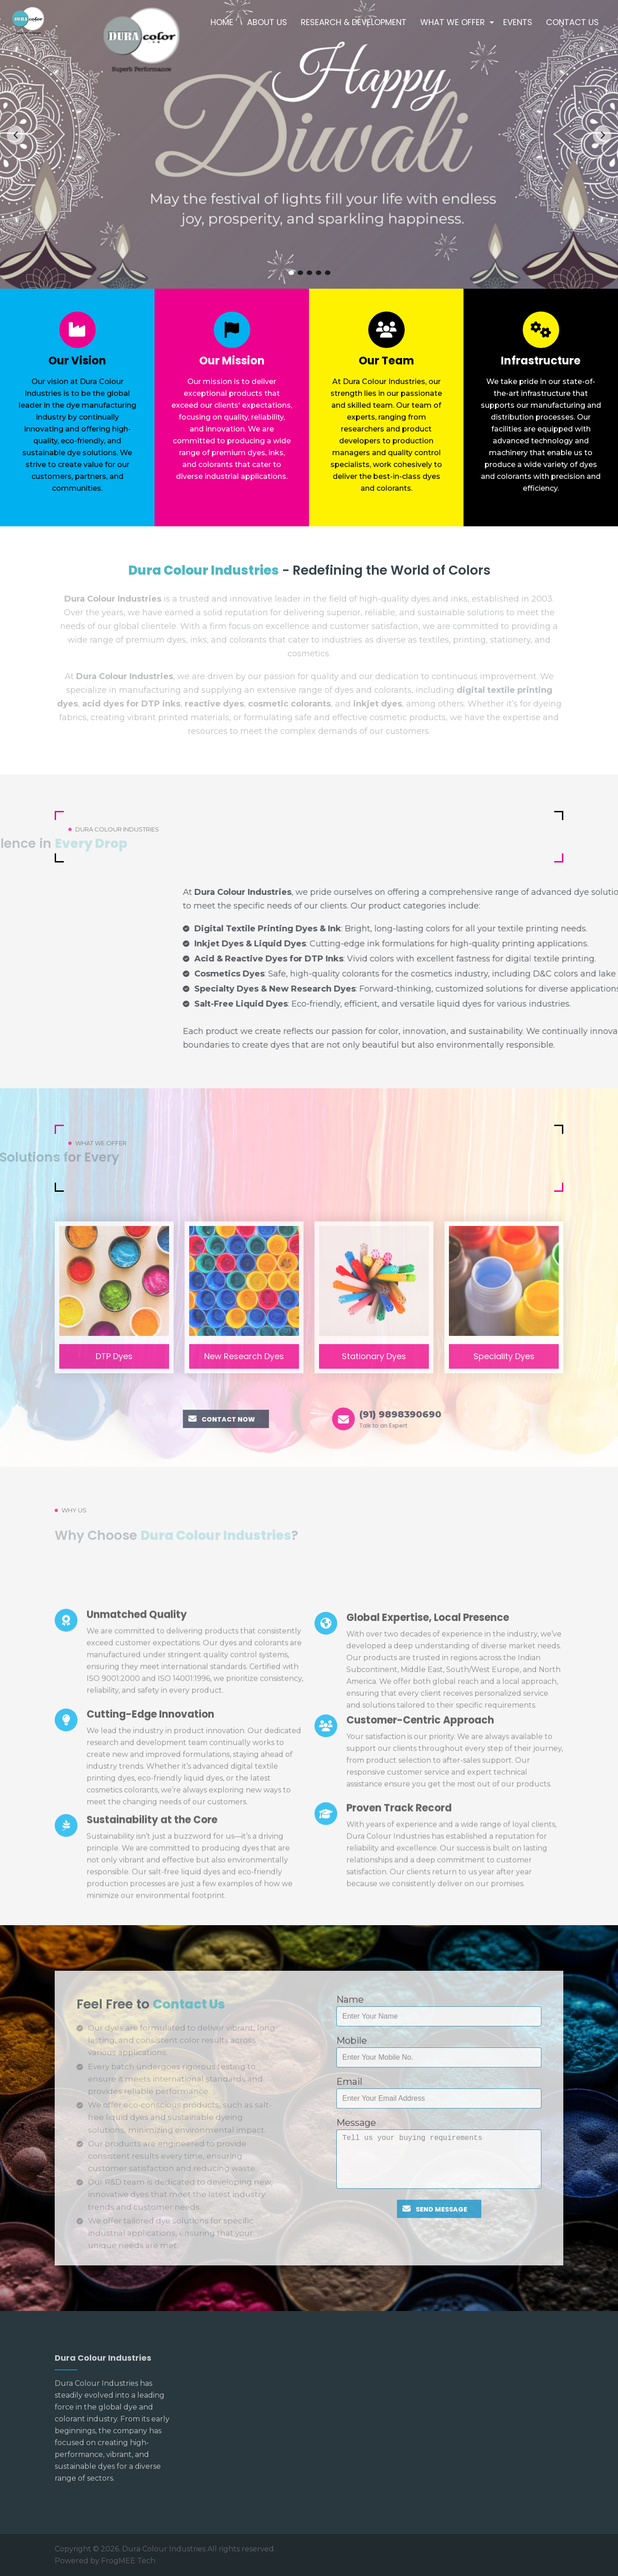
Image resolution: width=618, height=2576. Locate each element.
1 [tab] (291, 272)
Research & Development (354, 22)
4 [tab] (318, 272)
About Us (267, 22)
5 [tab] (327, 272)
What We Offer (452, 22)
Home (222, 22)
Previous (16, 135)
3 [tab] (309, 272)
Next (602, 135)
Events (517, 22)
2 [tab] (300, 272)
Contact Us (572, 22)
